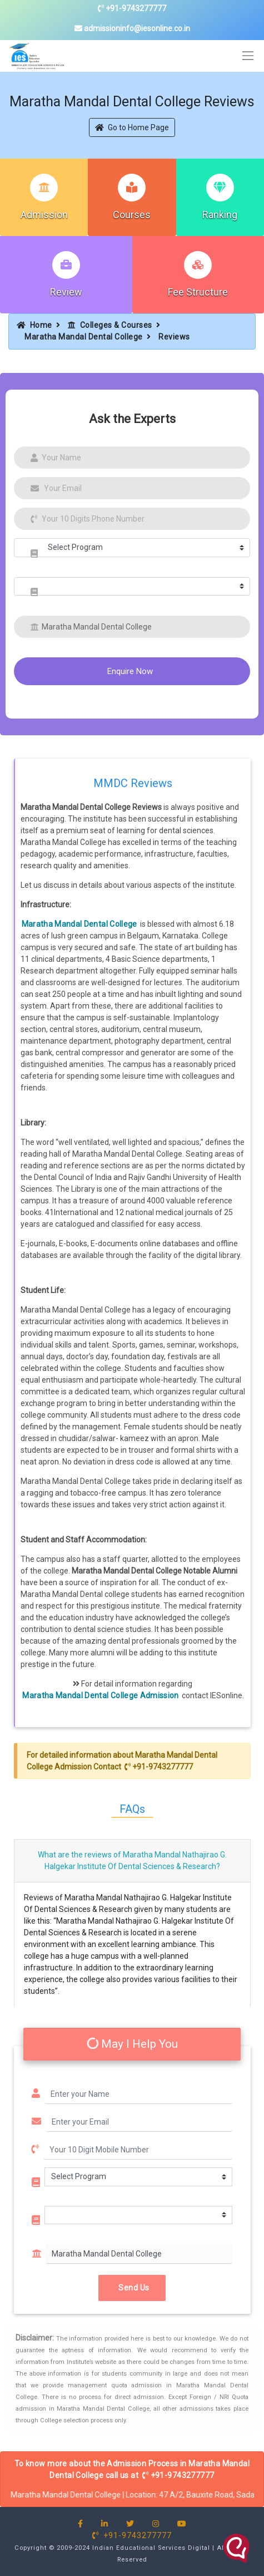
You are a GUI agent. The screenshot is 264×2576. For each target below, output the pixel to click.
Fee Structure (198, 292)
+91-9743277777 (132, 8)
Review (66, 292)
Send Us (132, 2287)
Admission (44, 214)
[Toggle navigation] (248, 56)
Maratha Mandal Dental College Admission (100, 1695)
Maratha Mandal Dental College (83, 336)
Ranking (219, 214)
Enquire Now (130, 671)
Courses (132, 214)
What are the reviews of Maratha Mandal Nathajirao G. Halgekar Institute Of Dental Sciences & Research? (132, 1860)
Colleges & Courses (110, 325)
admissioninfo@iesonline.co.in (132, 28)
